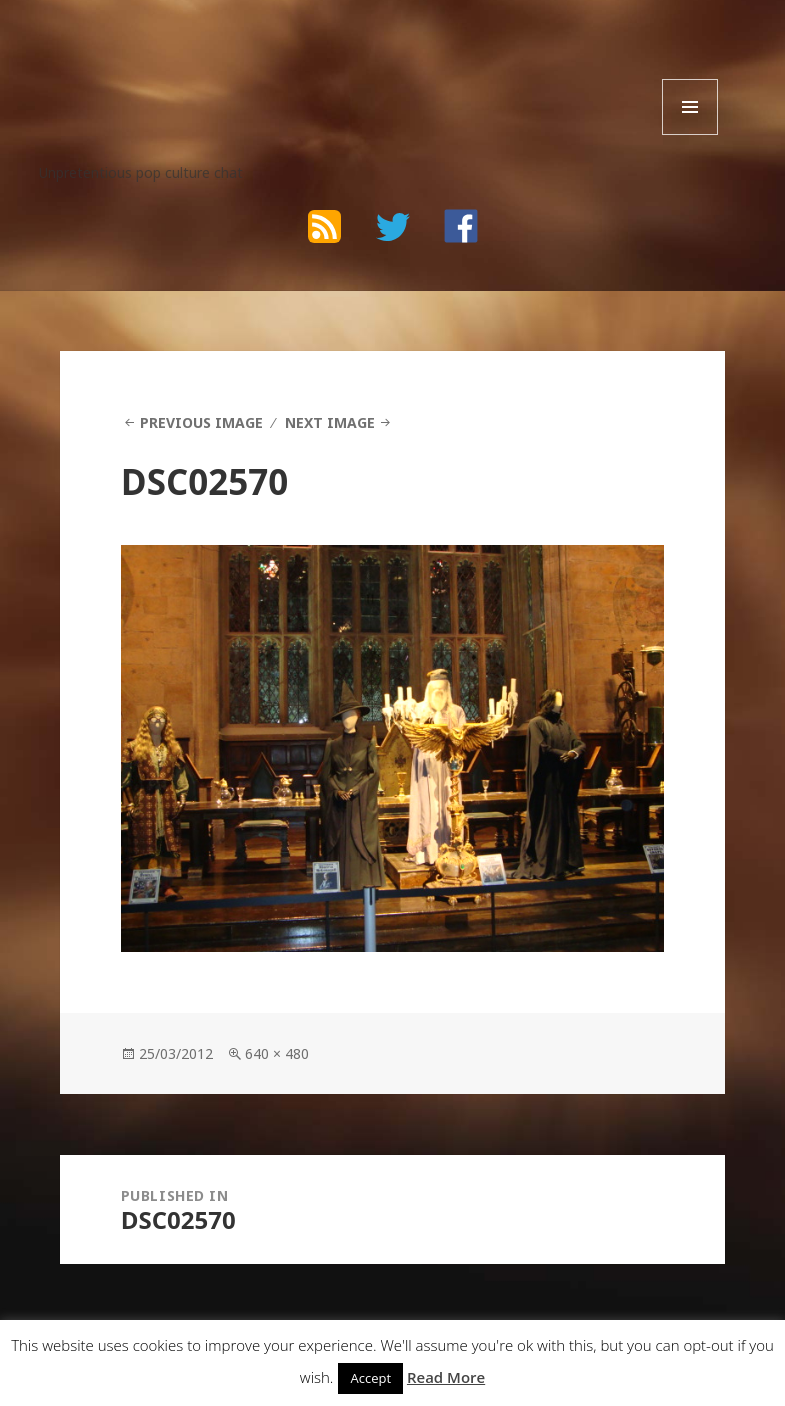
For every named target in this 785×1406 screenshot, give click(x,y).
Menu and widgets (690, 134)
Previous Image (201, 422)
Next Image (330, 422)
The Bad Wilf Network (198, 57)
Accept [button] (370, 1378)
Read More (446, 1377)
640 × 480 (277, 1053)
